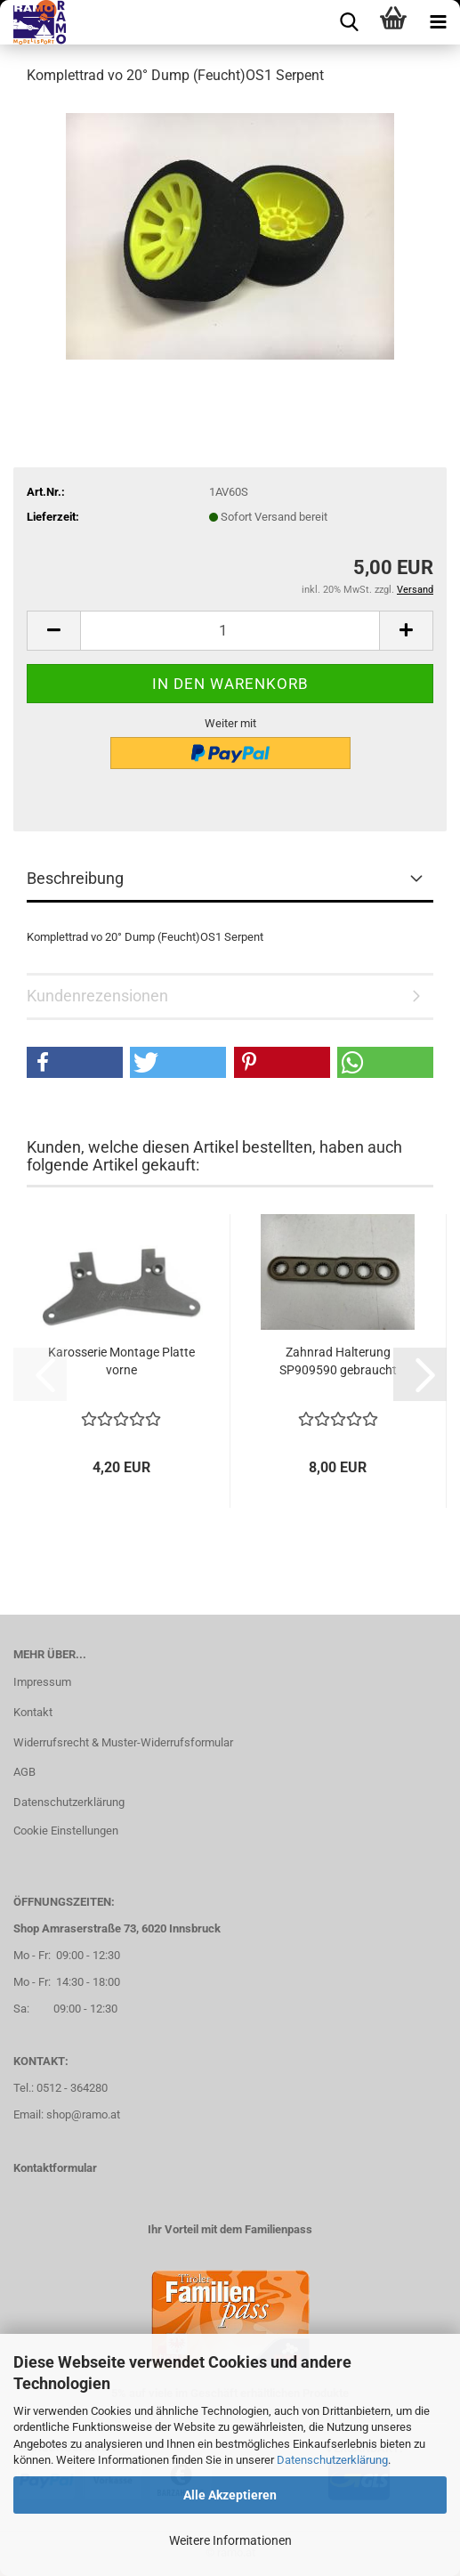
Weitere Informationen (230, 2540)
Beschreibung (75, 878)
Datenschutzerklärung (332, 2460)
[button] (53, 631)
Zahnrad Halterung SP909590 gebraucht (338, 1361)
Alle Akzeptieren (230, 2495)
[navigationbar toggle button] (438, 22)
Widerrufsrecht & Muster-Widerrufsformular (123, 1742)
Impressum (42, 1682)
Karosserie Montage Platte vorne (121, 1361)
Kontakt (32, 1712)
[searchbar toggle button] (349, 22)
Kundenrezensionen (97, 995)
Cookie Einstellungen (65, 1830)
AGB (24, 1771)
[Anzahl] (230, 631)
